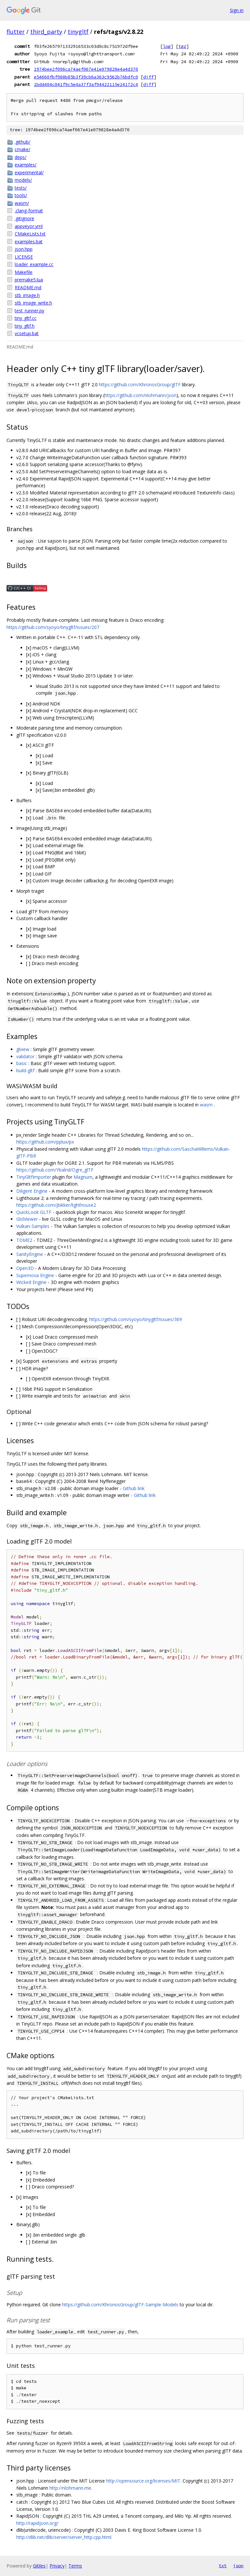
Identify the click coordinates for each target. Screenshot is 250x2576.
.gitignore (24, 218)
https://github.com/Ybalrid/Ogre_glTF (54, 1170)
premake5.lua (29, 280)
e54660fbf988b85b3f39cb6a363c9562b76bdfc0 (86, 77)
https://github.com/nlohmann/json (140, 395)
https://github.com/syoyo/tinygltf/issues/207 (53, 627)
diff (148, 77)
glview (22, 1049)
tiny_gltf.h (25, 326)
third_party (46, 32)
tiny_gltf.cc (25, 318)
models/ (23, 180)
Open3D (25, 1268)
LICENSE (24, 257)
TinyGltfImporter (33, 1177)
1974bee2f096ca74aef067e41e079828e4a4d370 (86, 69)
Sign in (236, 10)
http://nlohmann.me (70, 2488)
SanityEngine (29, 1254)
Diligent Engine (32, 1191)
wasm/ (22, 203)
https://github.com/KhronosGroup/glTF (140, 384)
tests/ (21, 188)
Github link (134, 1488)
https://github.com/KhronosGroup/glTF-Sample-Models (120, 2304)
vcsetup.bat (27, 333)
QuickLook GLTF (33, 1212)
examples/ (25, 165)
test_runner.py (29, 310)
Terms (75, 2566)
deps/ (20, 157)
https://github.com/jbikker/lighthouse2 (56, 1205)
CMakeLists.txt (30, 234)
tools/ (21, 195)
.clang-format (29, 210)
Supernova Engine (35, 1275)
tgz (182, 46)
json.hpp (24, 249)
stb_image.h (27, 295)
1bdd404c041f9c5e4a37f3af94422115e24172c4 (86, 84)
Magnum (83, 1177)
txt (223, 2566)
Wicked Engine (31, 1282)
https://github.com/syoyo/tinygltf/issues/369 (135, 1319)
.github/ (22, 142)
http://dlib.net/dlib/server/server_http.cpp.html (63, 2537)
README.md (28, 287)
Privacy (56, 2566)
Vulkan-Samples (32, 1226)
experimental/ (29, 172)
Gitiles (39, 2566)
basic (21, 1063)
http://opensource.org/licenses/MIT (143, 2481)
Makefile (24, 272)
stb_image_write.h (33, 303)
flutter (16, 32)
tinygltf (78, 32)
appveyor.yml (29, 226)
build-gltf (25, 1070)
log (167, 46)
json (238, 2566)
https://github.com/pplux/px (45, 1142)
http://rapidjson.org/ (37, 2523)
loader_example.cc (34, 264)
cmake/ (22, 149)
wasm (206, 1105)
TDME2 (24, 1240)
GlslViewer (27, 1219)
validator (25, 1056)
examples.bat (29, 241)
